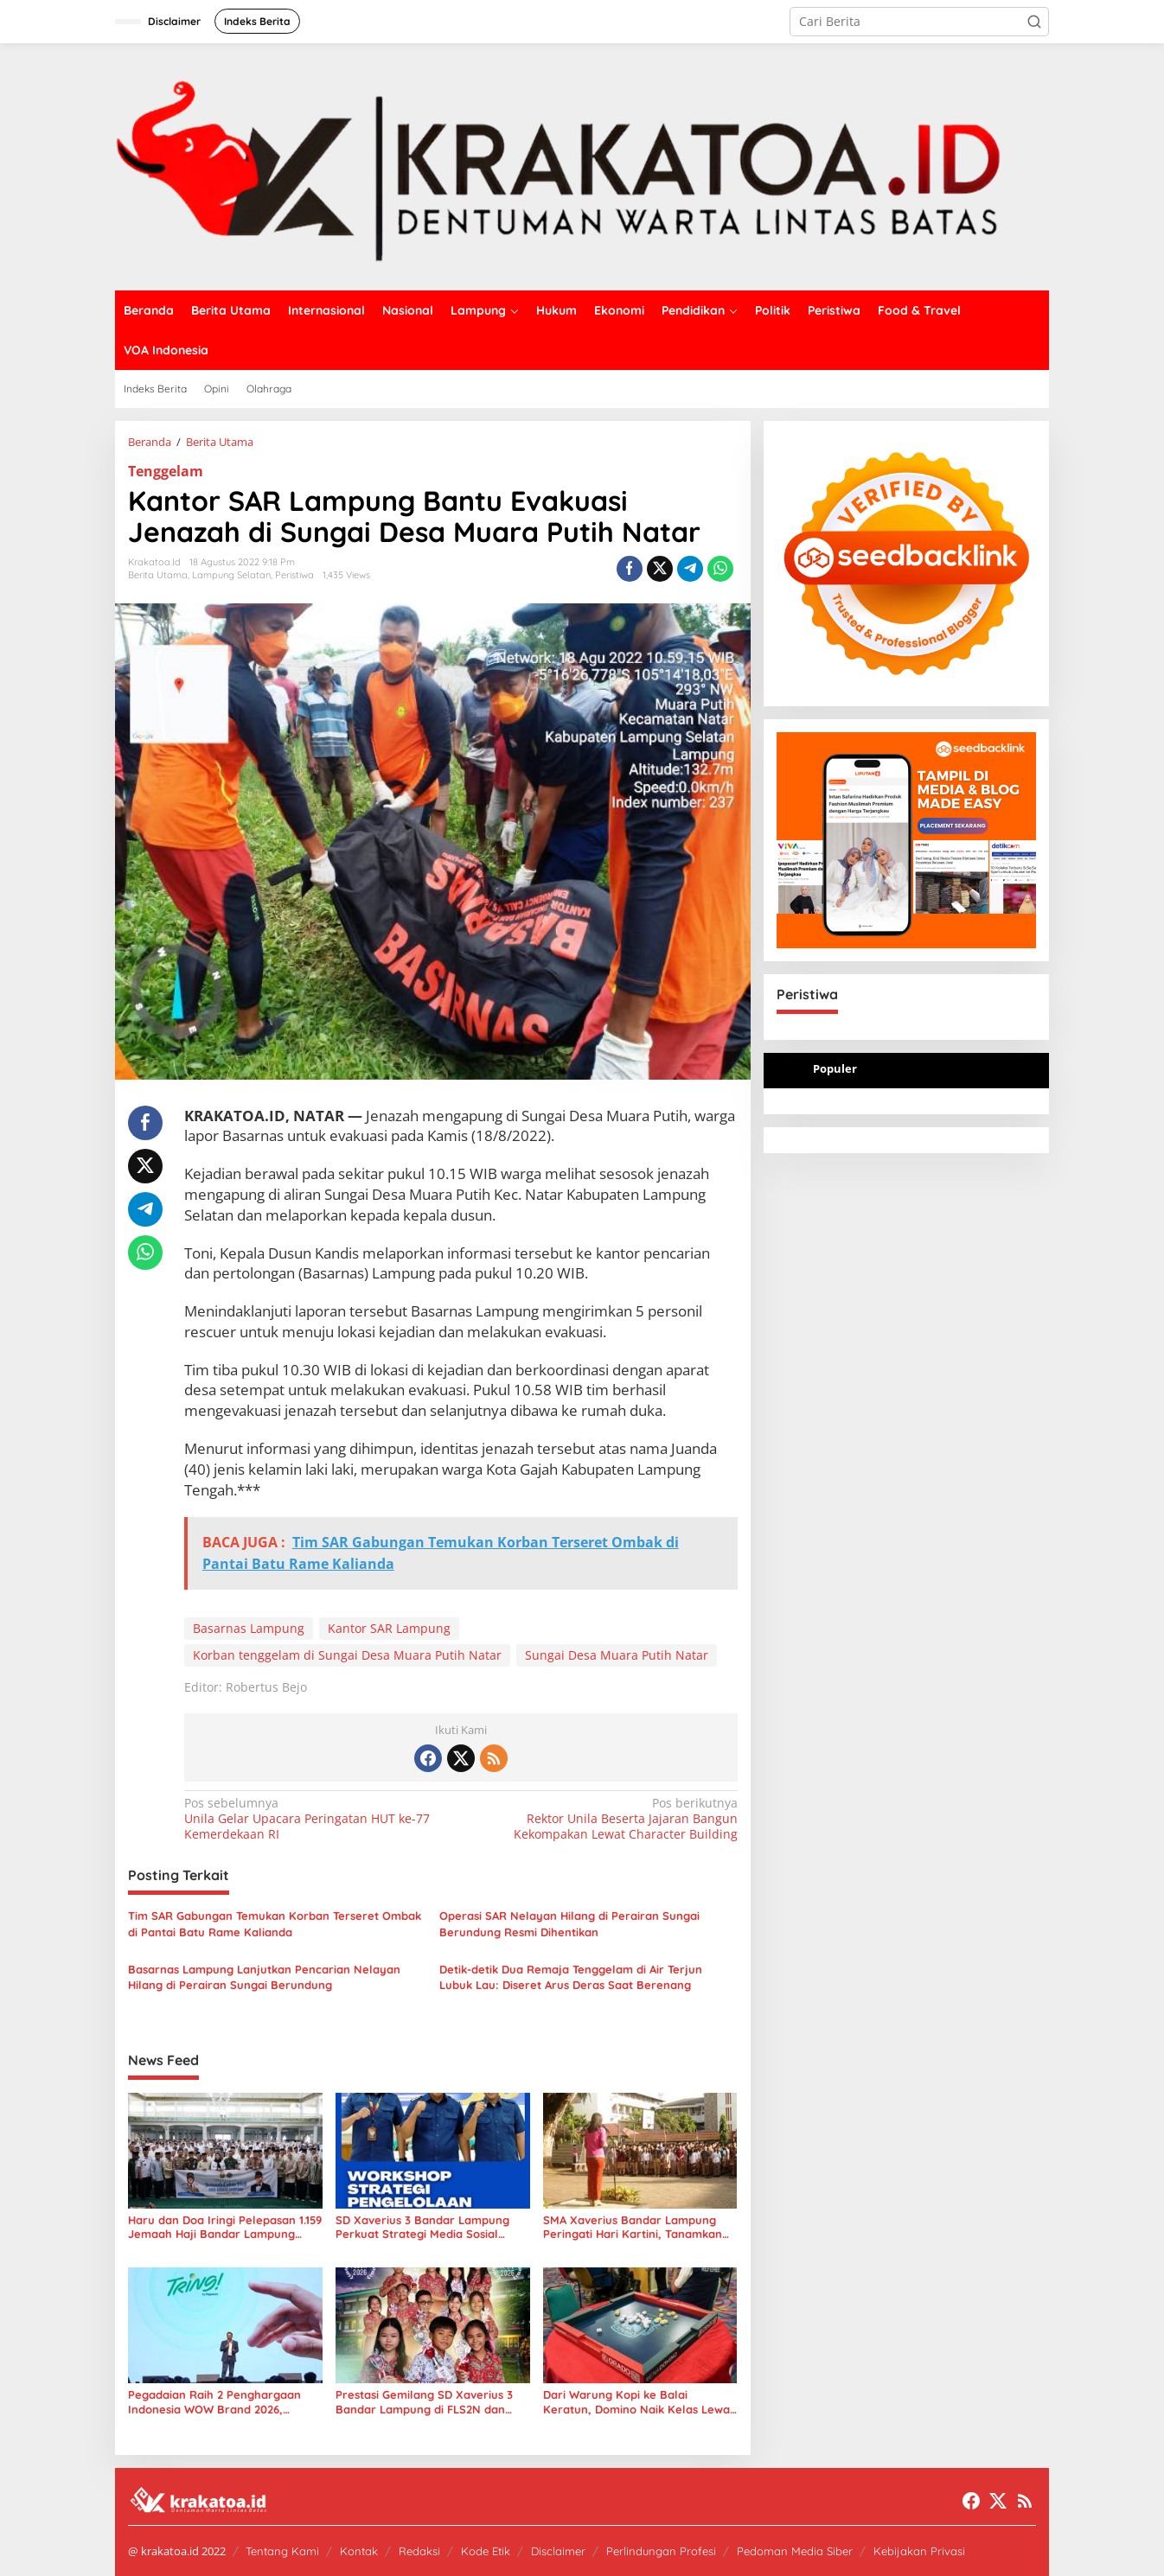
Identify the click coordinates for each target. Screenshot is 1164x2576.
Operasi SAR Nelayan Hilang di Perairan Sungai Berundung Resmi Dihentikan (569, 1923)
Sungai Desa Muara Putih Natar (616, 1655)
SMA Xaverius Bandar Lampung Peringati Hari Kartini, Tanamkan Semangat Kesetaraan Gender (632, 2227)
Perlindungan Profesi (661, 2551)
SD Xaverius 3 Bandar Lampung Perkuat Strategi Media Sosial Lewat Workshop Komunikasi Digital (422, 2227)
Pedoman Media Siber (795, 2551)
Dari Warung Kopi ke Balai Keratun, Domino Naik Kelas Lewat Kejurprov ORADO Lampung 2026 (638, 2402)
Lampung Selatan (231, 575)
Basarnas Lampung (248, 1628)
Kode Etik (485, 2551)
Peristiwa (294, 575)
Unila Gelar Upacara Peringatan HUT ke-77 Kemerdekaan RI (317, 1818)
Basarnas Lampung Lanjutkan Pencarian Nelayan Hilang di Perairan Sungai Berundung (264, 1977)
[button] (1034, 21)
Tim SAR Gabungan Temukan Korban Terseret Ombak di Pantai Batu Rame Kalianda (274, 1923)
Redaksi (419, 2551)
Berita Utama (158, 575)
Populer (835, 1068)
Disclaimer (558, 2551)
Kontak (359, 2551)
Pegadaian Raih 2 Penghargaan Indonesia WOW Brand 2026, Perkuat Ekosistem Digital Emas (214, 2402)
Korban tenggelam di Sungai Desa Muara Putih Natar (347, 1655)
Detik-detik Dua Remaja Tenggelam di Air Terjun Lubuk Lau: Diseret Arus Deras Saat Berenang (570, 1977)
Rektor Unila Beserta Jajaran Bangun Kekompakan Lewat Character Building (604, 1818)
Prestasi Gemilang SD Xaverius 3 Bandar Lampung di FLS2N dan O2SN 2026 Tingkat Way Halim (424, 2402)
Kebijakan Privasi (919, 2551)
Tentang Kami (282, 2551)
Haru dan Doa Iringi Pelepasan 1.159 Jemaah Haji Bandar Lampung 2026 (225, 2227)
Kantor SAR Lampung (389, 1628)
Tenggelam (165, 471)
